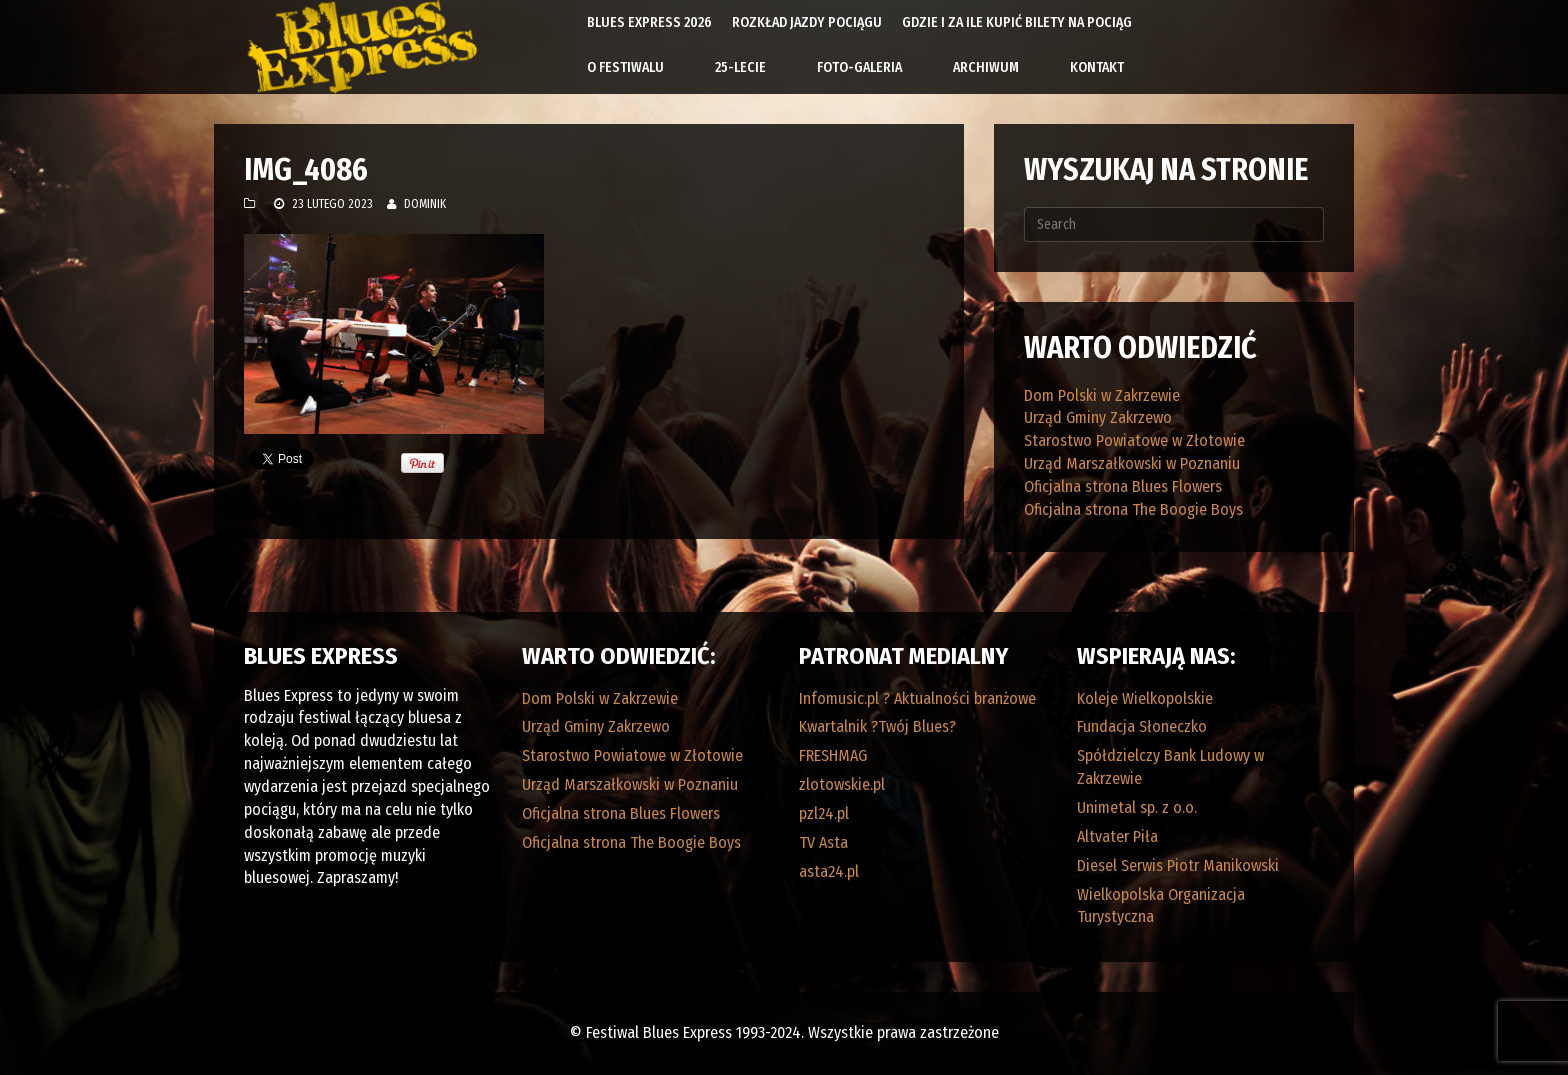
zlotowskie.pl (842, 784)
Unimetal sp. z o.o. (1137, 807)
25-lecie (740, 67)
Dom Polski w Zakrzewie (1102, 395)
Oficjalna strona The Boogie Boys (1133, 509)
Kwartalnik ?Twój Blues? (877, 726)
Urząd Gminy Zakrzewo (1098, 417)
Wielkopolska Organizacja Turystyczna (1161, 906)
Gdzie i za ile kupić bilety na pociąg (1017, 22)
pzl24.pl (824, 813)
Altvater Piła (1117, 836)
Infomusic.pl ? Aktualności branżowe (917, 698)
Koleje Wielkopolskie (1145, 698)
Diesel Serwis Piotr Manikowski (1178, 865)
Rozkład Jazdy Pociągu (807, 22)
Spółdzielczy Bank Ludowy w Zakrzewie (1170, 767)
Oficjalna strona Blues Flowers (1123, 486)
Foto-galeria (859, 67)
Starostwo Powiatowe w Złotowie (1134, 440)
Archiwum (986, 67)
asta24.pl (829, 871)
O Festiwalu (625, 67)
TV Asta (823, 842)
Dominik (425, 204)
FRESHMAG (833, 755)
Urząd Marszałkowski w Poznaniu (1132, 463)
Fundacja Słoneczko (1142, 726)
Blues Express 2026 (649, 22)
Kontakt (1097, 67)
